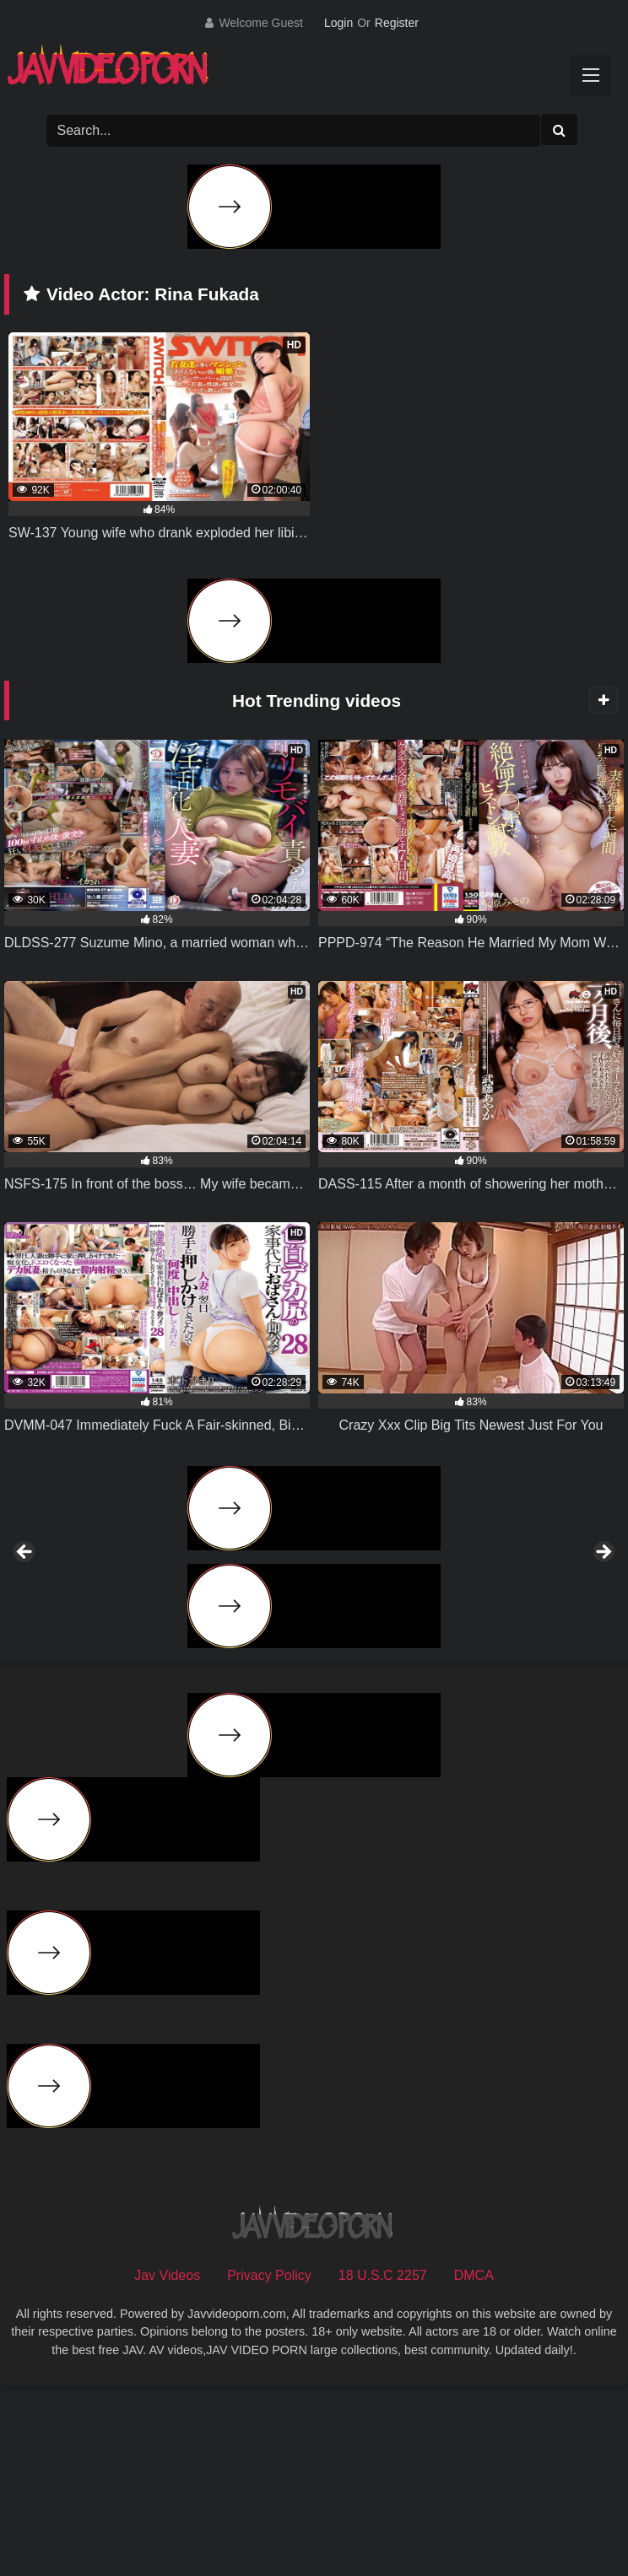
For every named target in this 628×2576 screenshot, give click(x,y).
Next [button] (602, 1645)
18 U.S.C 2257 (382, 2461)
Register (397, 23)
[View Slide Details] (129, 1650)
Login (338, 23)
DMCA (474, 2461)
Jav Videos (167, 2461)
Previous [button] (25, 1645)
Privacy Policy (269, 2461)
